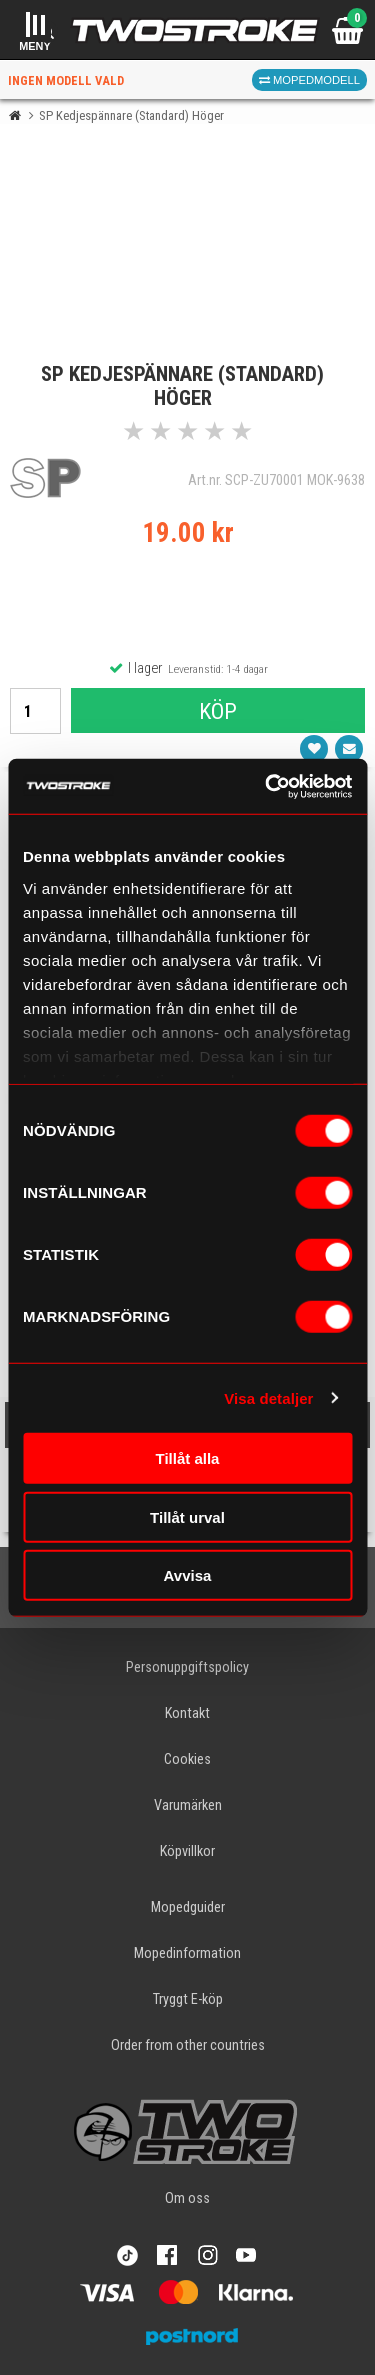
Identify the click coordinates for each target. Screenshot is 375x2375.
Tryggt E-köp (188, 1999)
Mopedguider (188, 1907)
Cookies (187, 1759)
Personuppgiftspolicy (187, 1667)
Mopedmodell (309, 80)
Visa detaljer (268, 1397)
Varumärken (188, 1805)
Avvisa (188, 1575)
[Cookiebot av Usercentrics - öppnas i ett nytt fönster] (267, 786)
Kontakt (187, 1713)
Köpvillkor (187, 1851)
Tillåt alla (188, 1458)
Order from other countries (188, 2045)
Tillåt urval (187, 1516)
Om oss (187, 2198)
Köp (218, 711)
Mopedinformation (187, 1953)
